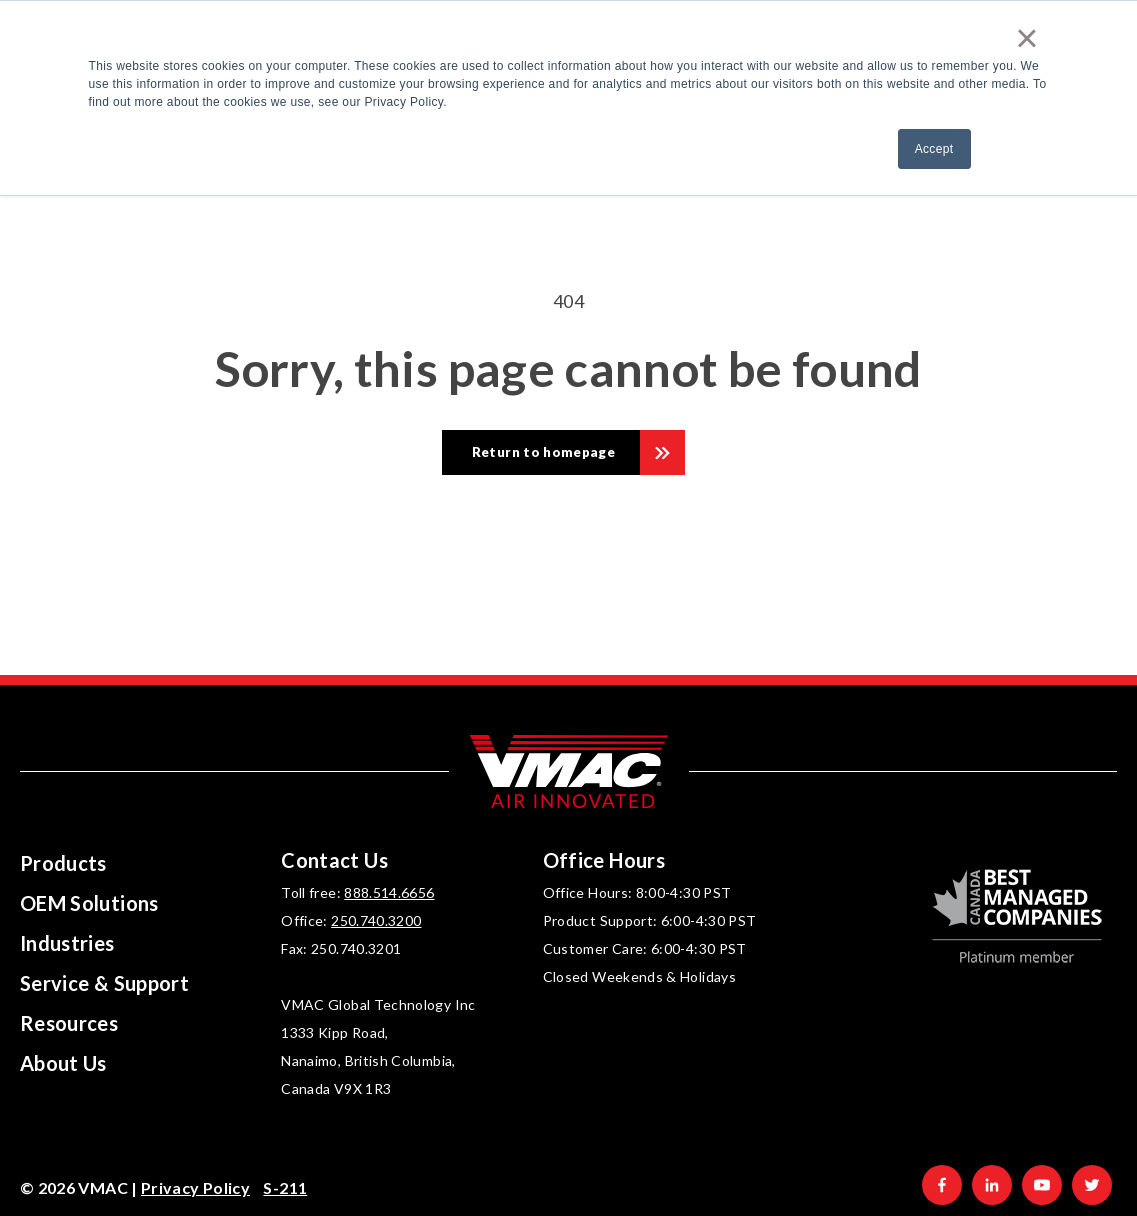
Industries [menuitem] (67, 943)
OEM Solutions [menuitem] (89, 903)
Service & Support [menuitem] (104, 983)
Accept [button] (934, 149)
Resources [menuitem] (69, 1023)
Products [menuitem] (63, 863)
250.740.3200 (376, 920)
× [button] (1027, 38)
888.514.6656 (389, 892)
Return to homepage (543, 452)
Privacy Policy (195, 1187)
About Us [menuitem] (63, 1063)
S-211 (285, 1187)
